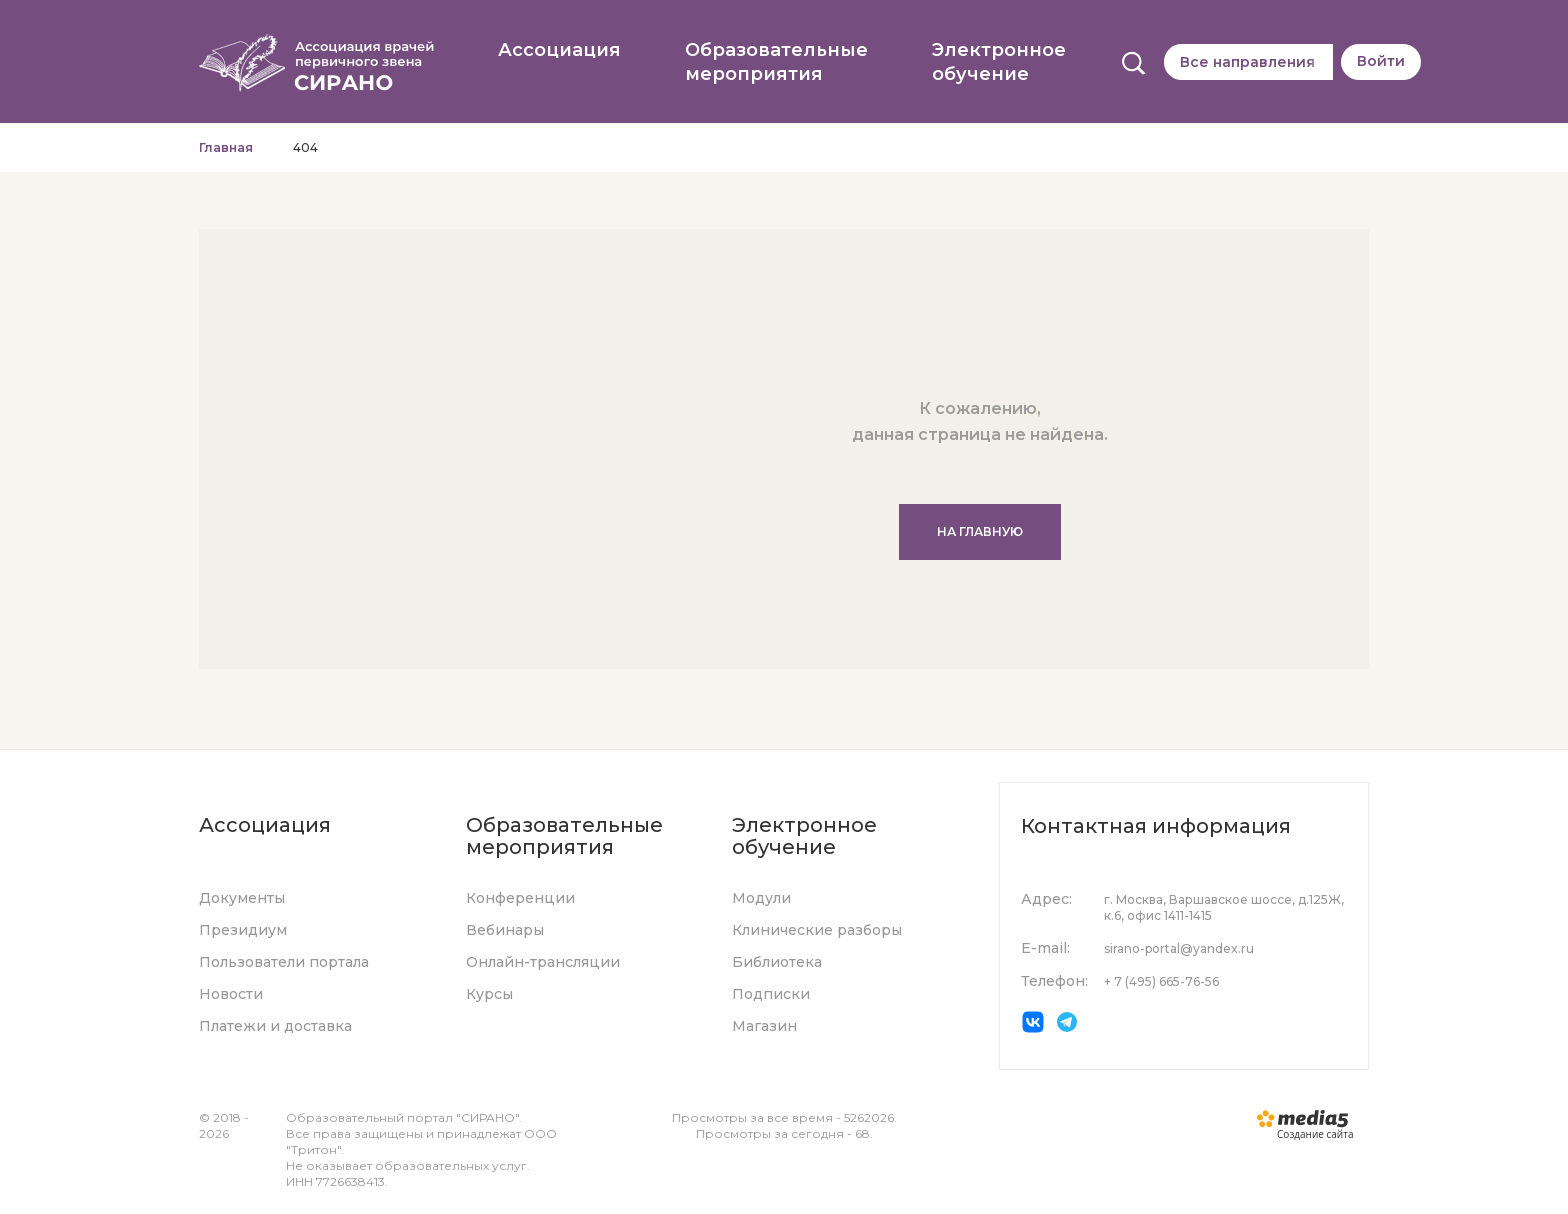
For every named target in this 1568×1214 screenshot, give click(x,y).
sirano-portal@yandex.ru (1179, 948)
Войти (1381, 61)
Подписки (771, 994)
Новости (231, 994)
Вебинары (505, 930)
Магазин (764, 1026)
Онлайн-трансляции (543, 962)
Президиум (243, 930)
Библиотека (777, 962)
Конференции (520, 898)
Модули (761, 898)
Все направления (1247, 62)
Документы (242, 898)
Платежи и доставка (275, 1026)
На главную (980, 531)
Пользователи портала (284, 962)
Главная (226, 147)
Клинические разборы (817, 930)
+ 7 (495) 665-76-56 (1161, 981)
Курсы (489, 994)
